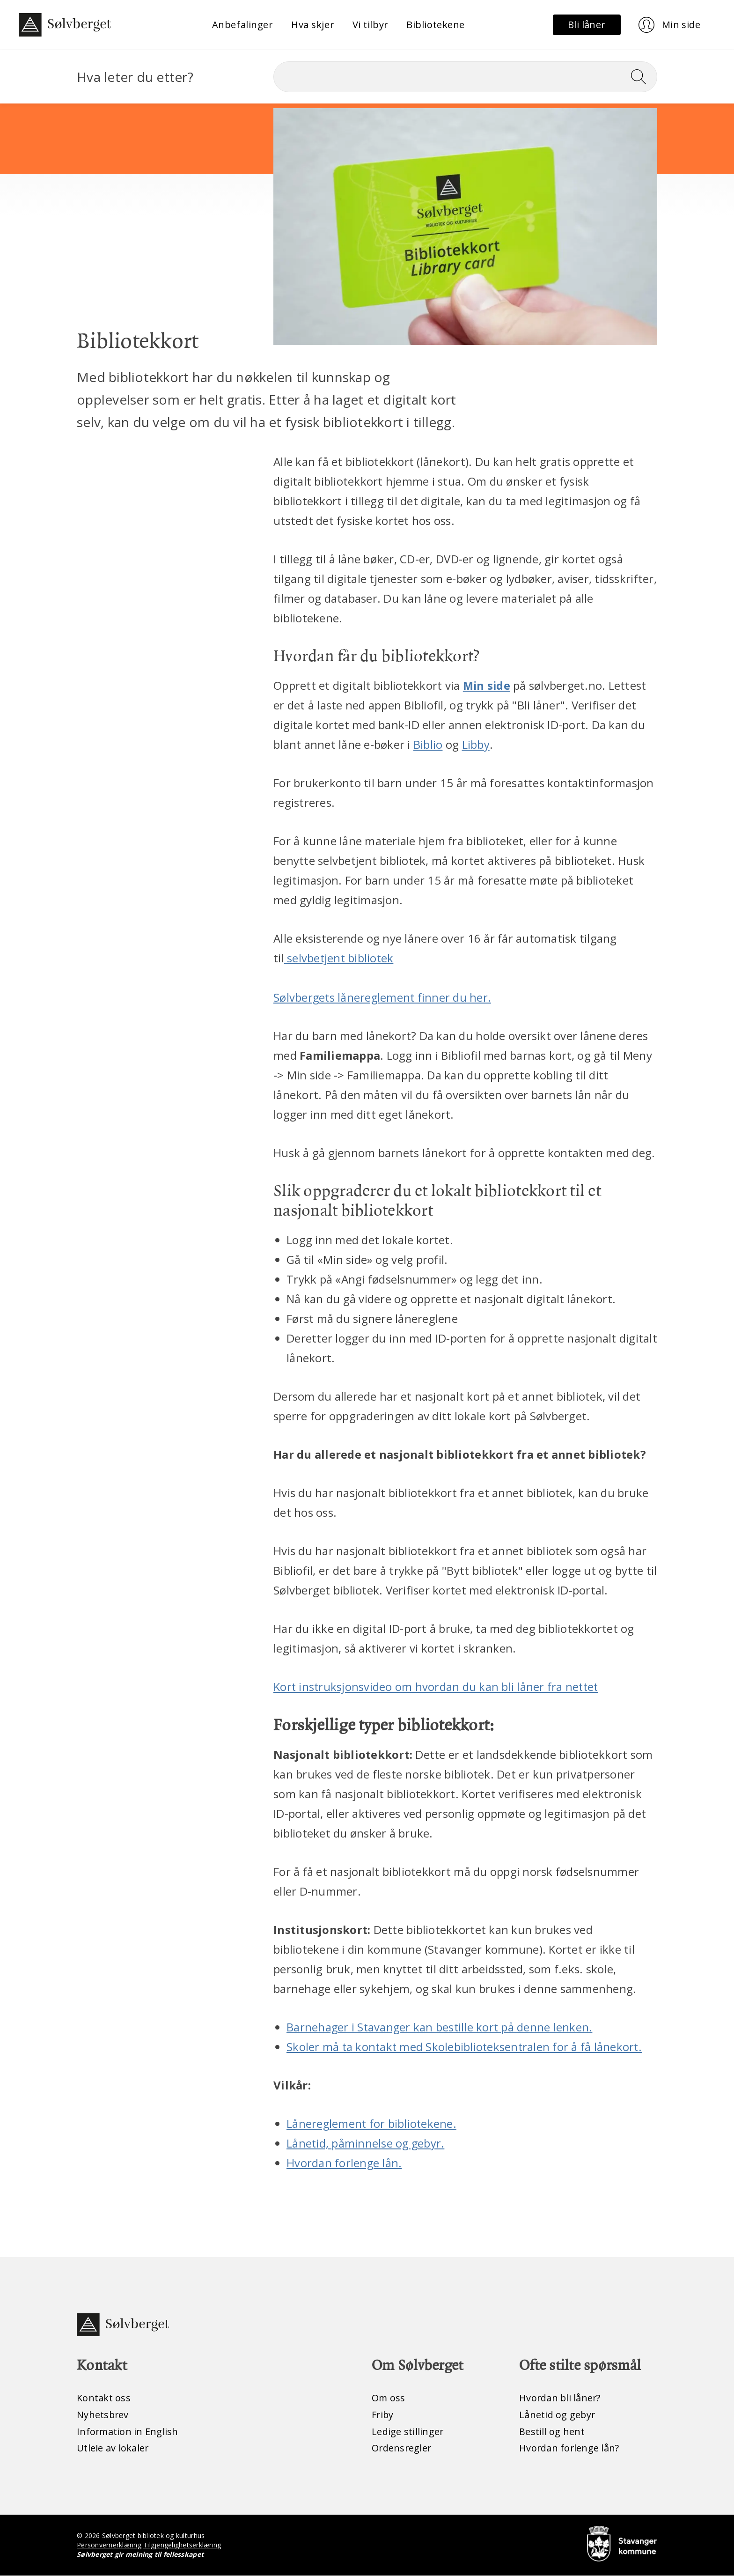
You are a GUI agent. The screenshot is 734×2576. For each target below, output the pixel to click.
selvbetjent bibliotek (339, 958)
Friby (383, 2414)
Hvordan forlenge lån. (344, 2162)
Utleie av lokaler (113, 2448)
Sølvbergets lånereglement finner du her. (383, 997)
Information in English (128, 2431)
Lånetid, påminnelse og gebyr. (366, 2142)
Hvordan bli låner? (560, 2397)
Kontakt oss (104, 2397)
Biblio (428, 744)
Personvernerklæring (109, 2545)
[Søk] (465, 76)
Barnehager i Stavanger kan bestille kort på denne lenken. (440, 2026)
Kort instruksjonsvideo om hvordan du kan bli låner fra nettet (437, 1686)
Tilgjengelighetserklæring (183, 2545)
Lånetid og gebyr (557, 2414)
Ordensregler (402, 2448)
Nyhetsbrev (103, 2414)
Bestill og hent (552, 2431)
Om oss (389, 2397)
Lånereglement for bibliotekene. (372, 2123)
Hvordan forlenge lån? (569, 2448)
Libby (476, 744)
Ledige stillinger (408, 2431)
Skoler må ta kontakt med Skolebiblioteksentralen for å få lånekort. (465, 2046)
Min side (487, 685)
